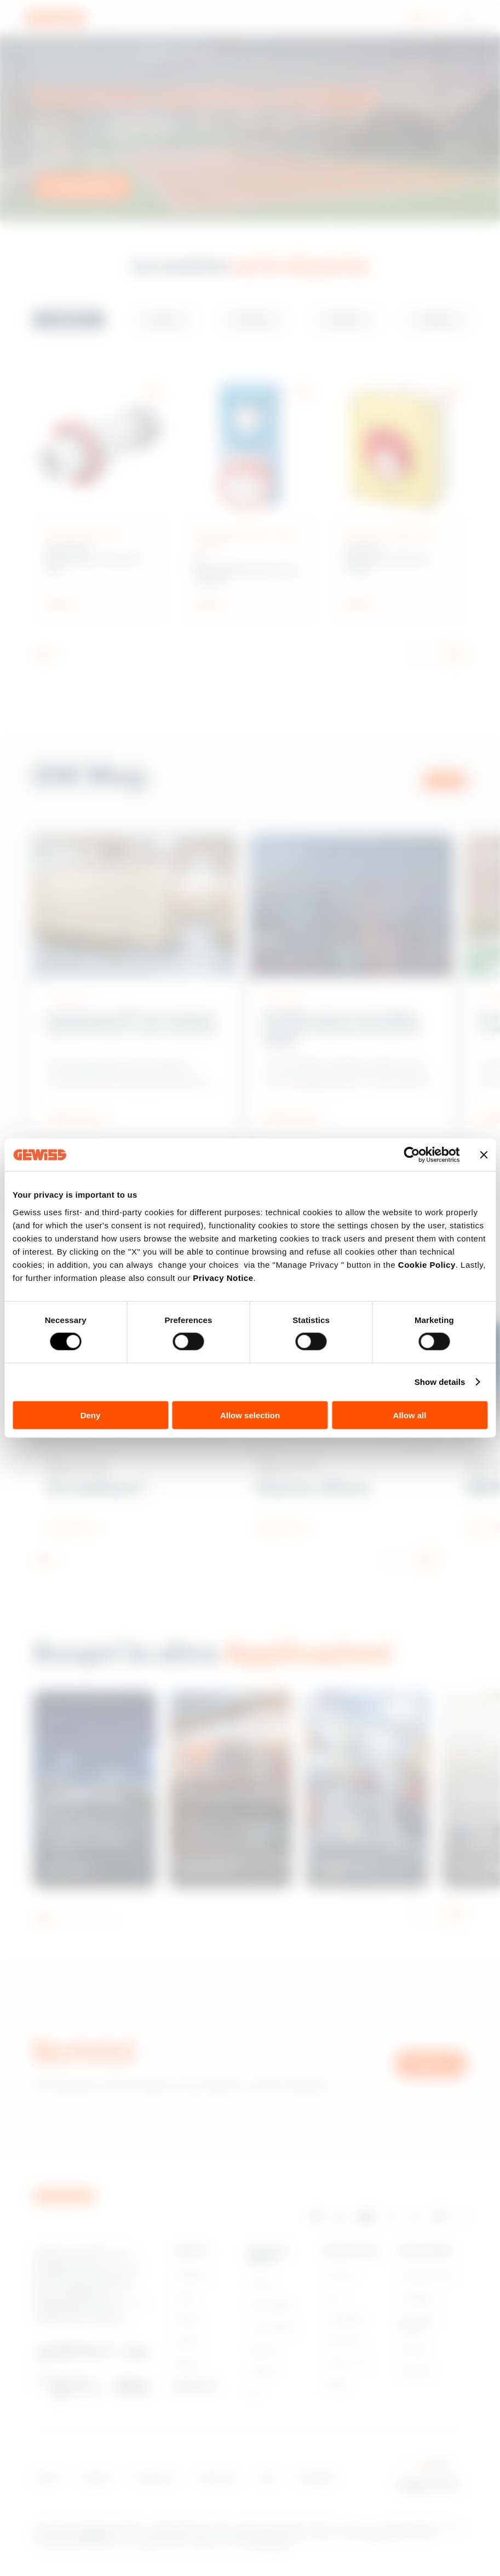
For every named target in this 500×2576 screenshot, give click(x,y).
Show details (440, 1382)
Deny (91, 1414)
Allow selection (250, 1414)
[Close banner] (483, 1155)
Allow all (410, 1414)
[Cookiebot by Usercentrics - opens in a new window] (411, 1155)
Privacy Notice (223, 1277)
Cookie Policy (427, 1264)
